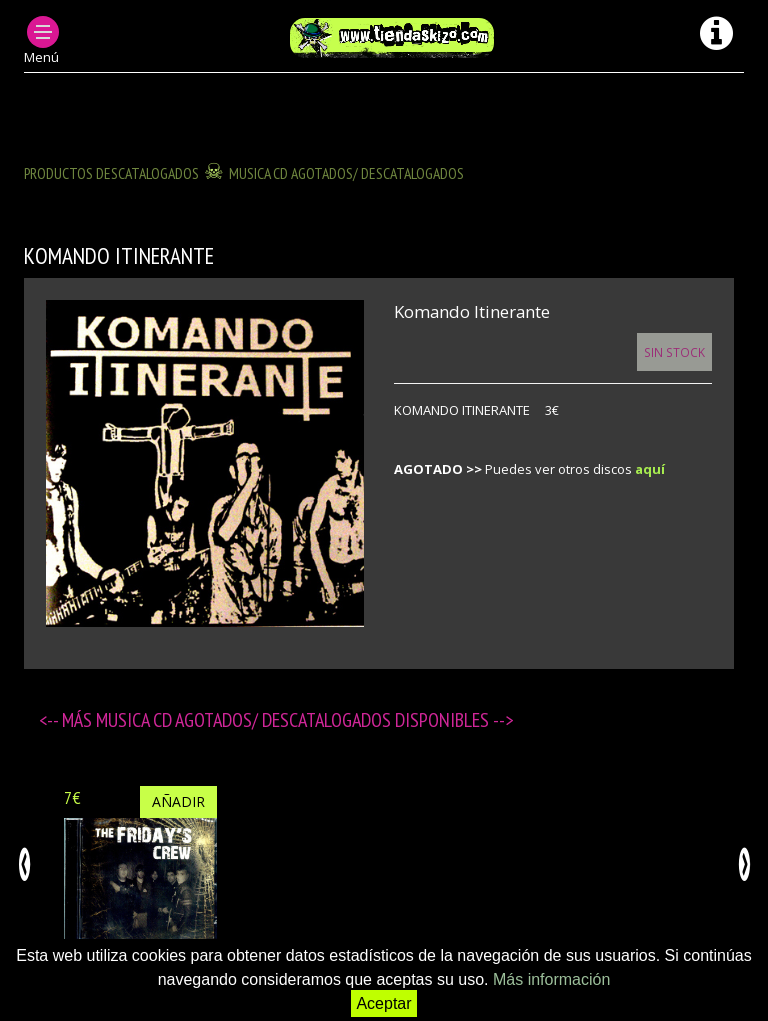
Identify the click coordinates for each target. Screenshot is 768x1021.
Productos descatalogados (111, 173)
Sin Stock (674, 352)
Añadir (178, 801)
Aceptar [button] (383, 1003)
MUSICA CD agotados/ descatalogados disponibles (294, 720)
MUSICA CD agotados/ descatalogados (346, 173)
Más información (551, 979)
